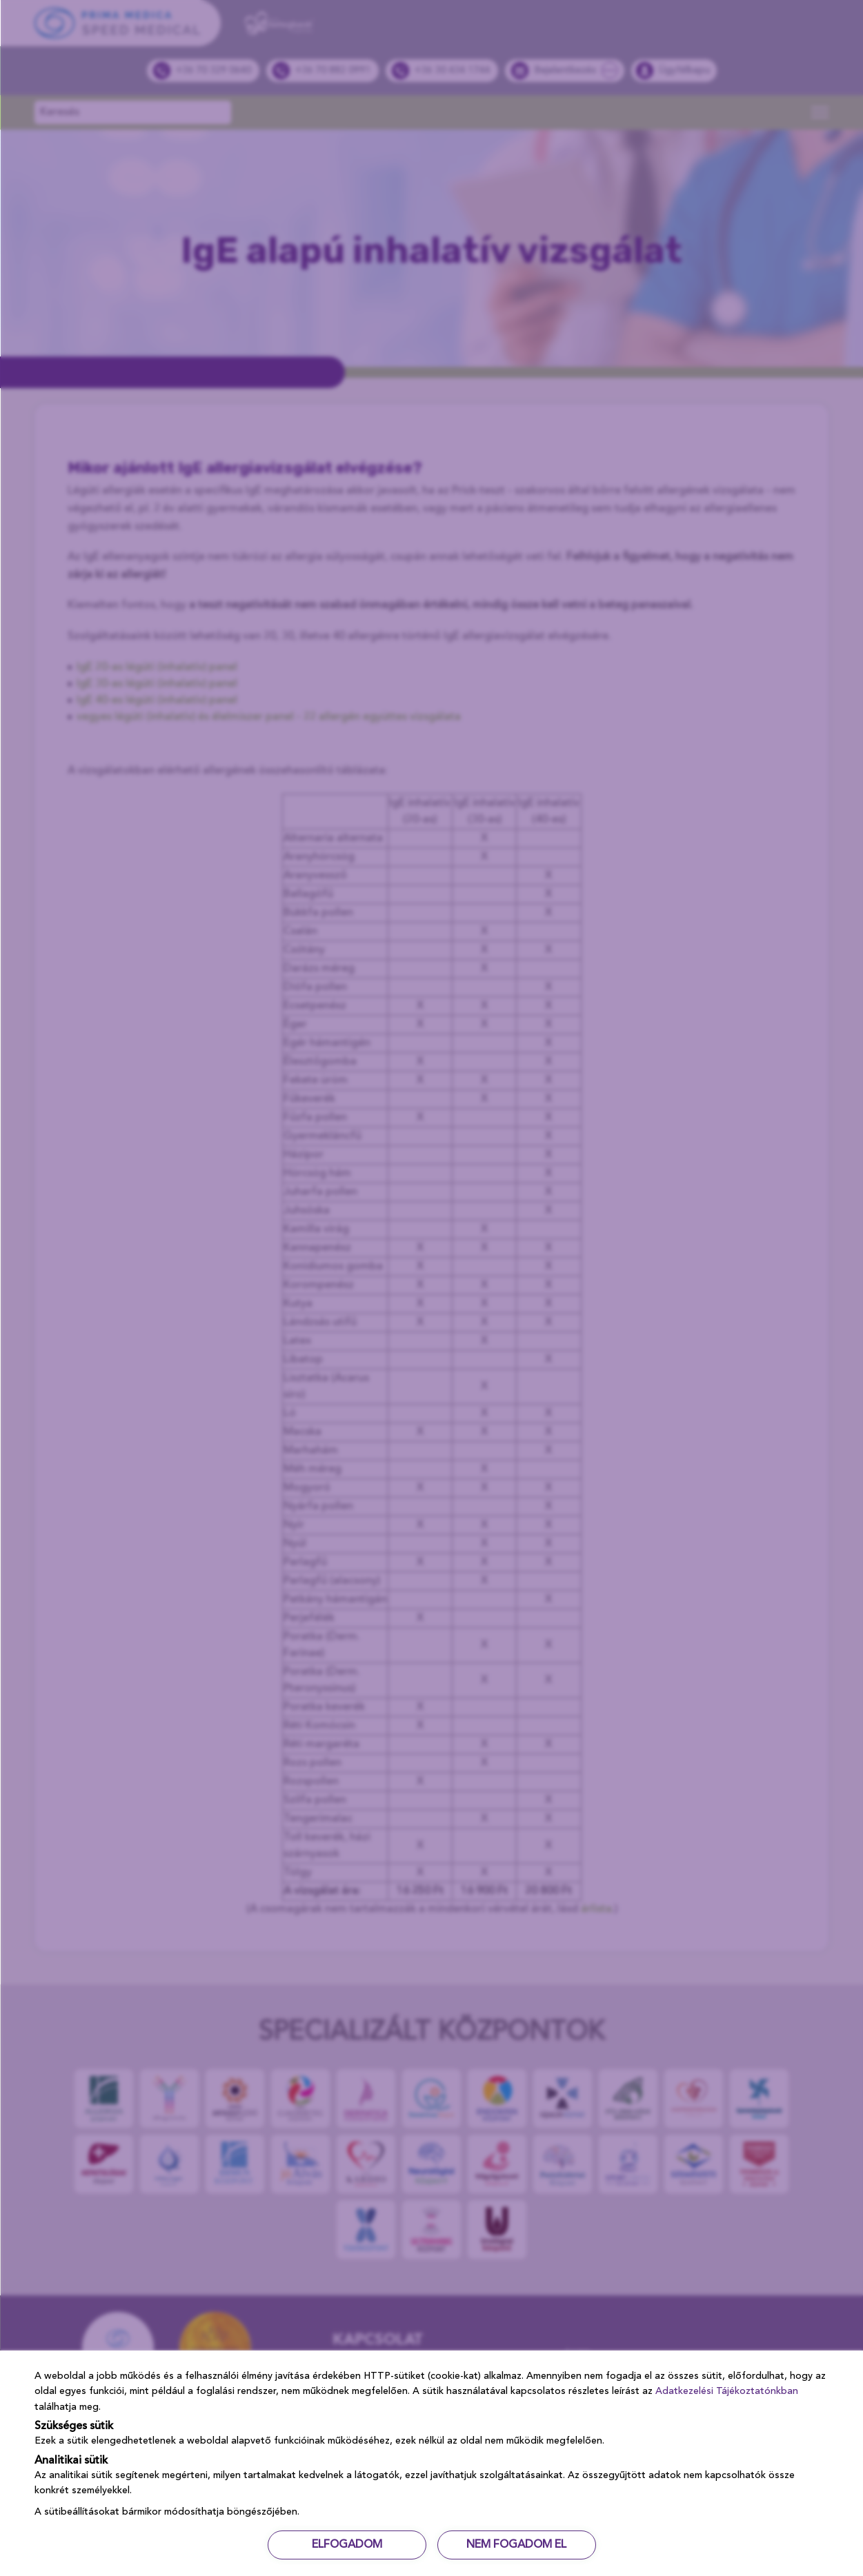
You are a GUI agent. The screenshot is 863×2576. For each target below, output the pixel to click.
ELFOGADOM (347, 2544)
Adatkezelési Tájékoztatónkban (726, 2391)
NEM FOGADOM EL (516, 2544)
